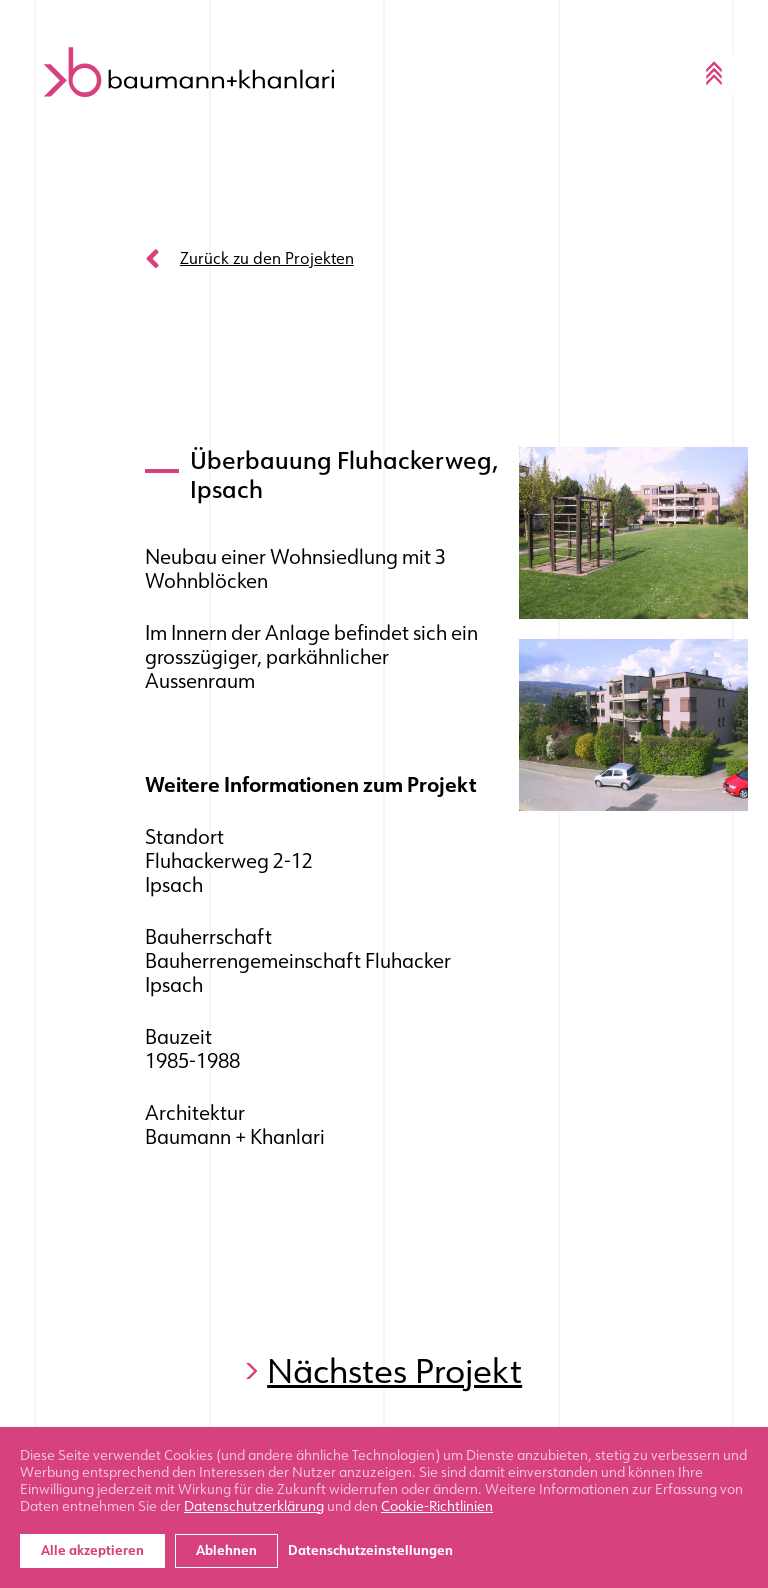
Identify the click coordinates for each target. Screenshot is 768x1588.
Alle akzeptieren (92, 1550)
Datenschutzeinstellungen (370, 1551)
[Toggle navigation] (714, 74)
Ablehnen (226, 1550)
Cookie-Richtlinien (437, 1506)
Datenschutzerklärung (254, 1506)
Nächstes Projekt (394, 1371)
